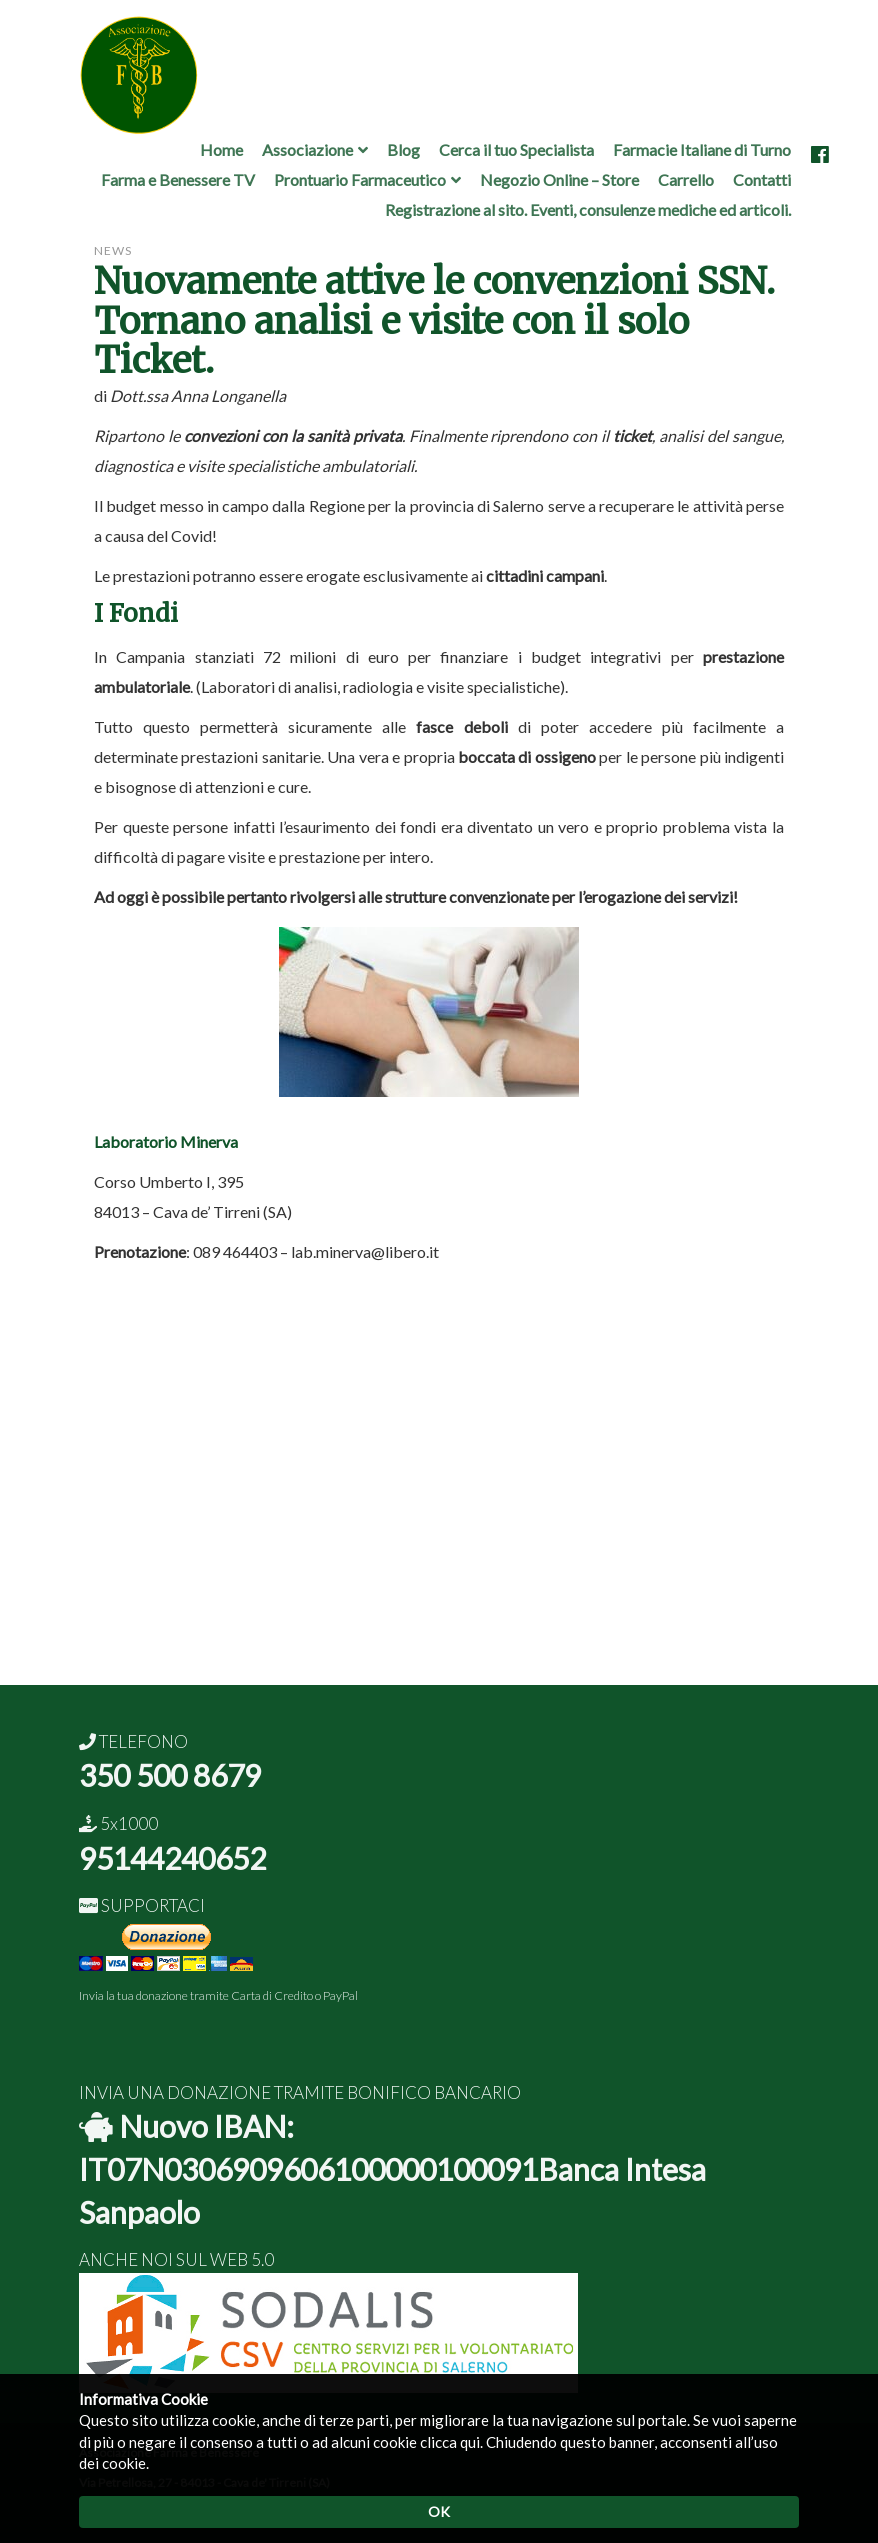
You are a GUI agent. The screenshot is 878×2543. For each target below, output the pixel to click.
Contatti (762, 179)
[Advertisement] (439, 1545)
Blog (403, 149)
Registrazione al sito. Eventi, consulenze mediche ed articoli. (588, 209)
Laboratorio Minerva (166, 1141)
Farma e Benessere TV (178, 179)
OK (439, 2511)
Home (221, 149)
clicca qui (450, 2442)
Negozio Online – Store (559, 179)
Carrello (686, 179)
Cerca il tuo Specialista (516, 149)
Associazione (307, 149)
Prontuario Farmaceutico (360, 179)
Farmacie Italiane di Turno (702, 149)
